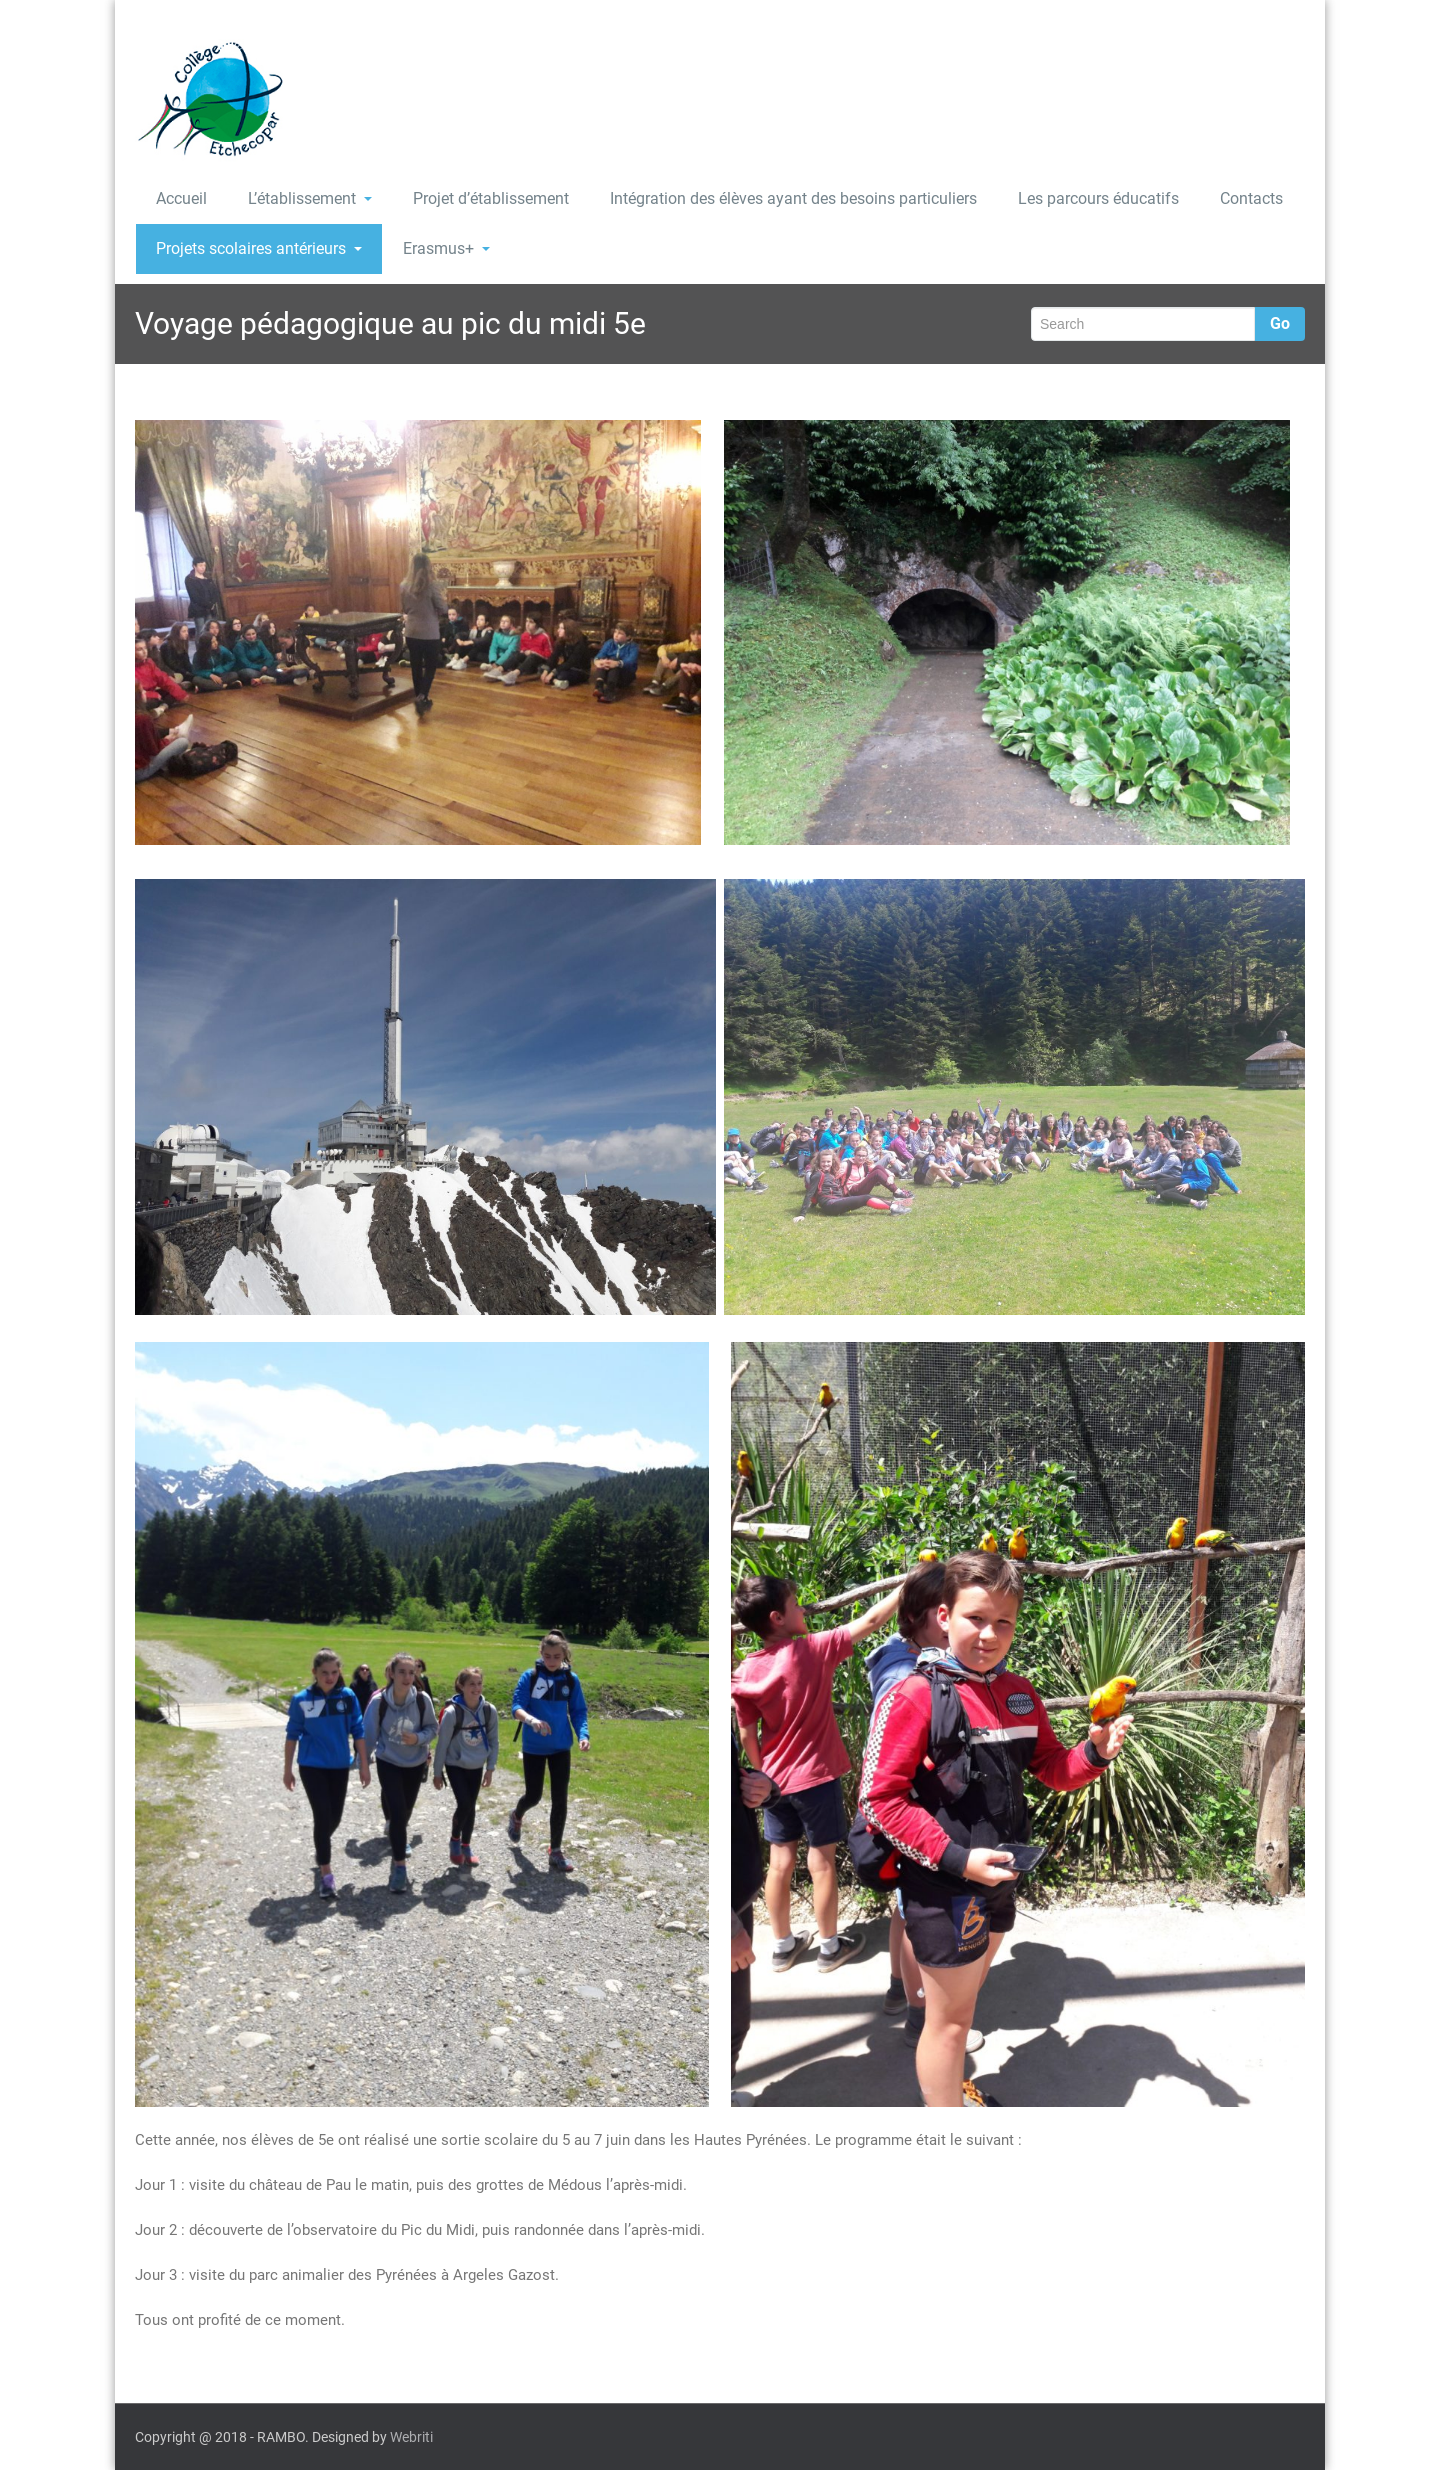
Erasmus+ (446, 248)
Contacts (1251, 198)
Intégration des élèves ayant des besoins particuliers (793, 198)
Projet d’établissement (491, 198)
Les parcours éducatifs (1098, 198)
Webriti (411, 2437)
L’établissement (310, 198)
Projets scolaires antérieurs (259, 248)
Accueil (181, 198)
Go (1280, 323)
